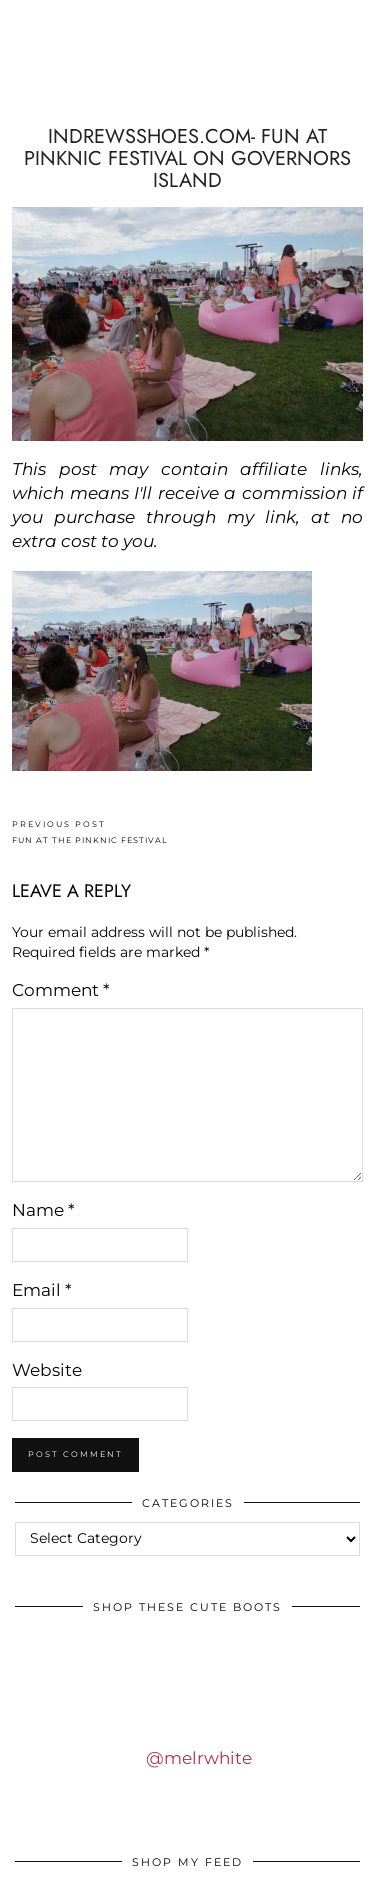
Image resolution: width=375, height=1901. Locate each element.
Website (47, 1370)
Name (43, 1210)
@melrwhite (199, 1758)
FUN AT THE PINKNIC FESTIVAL (90, 832)
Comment (61, 990)
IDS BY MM (188, 83)
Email (42, 1290)
